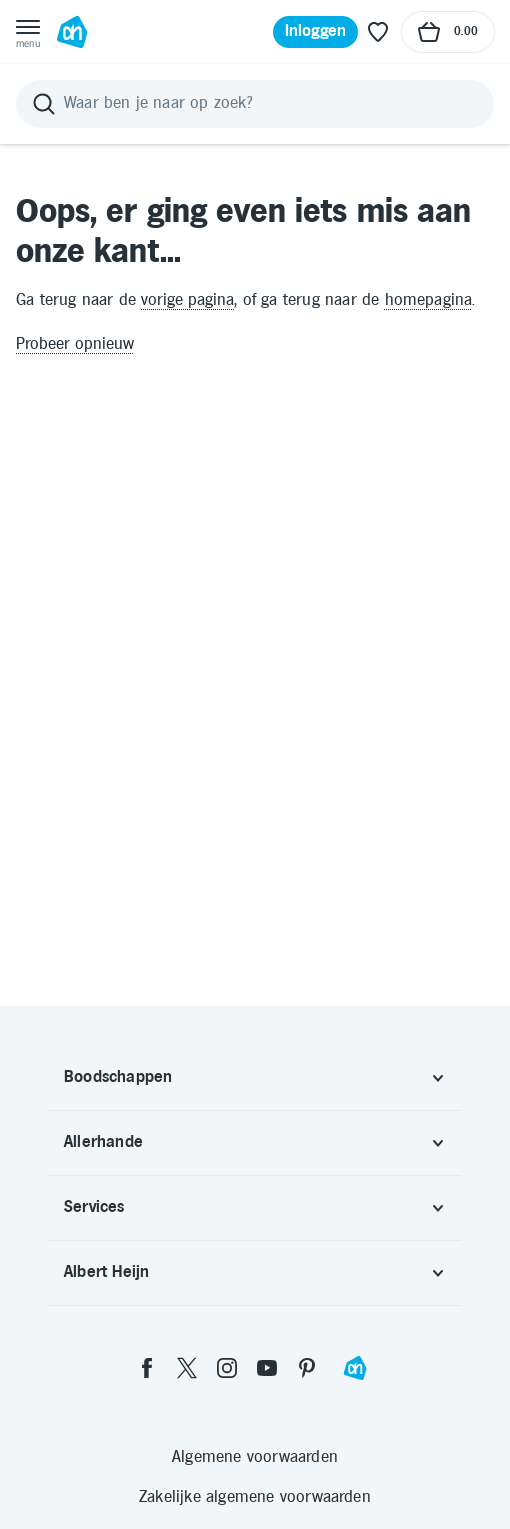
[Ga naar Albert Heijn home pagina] (72, 32)
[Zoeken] (255, 104)
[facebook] (147, 1368)
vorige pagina (187, 300)
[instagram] (227, 1368)
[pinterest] (307, 1368)
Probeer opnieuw (75, 344)
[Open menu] (28, 32)
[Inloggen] (316, 32)
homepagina (429, 300)
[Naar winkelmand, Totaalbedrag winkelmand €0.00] (448, 32)
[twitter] (187, 1368)
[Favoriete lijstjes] (378, 32)
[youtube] (267, 1368)
